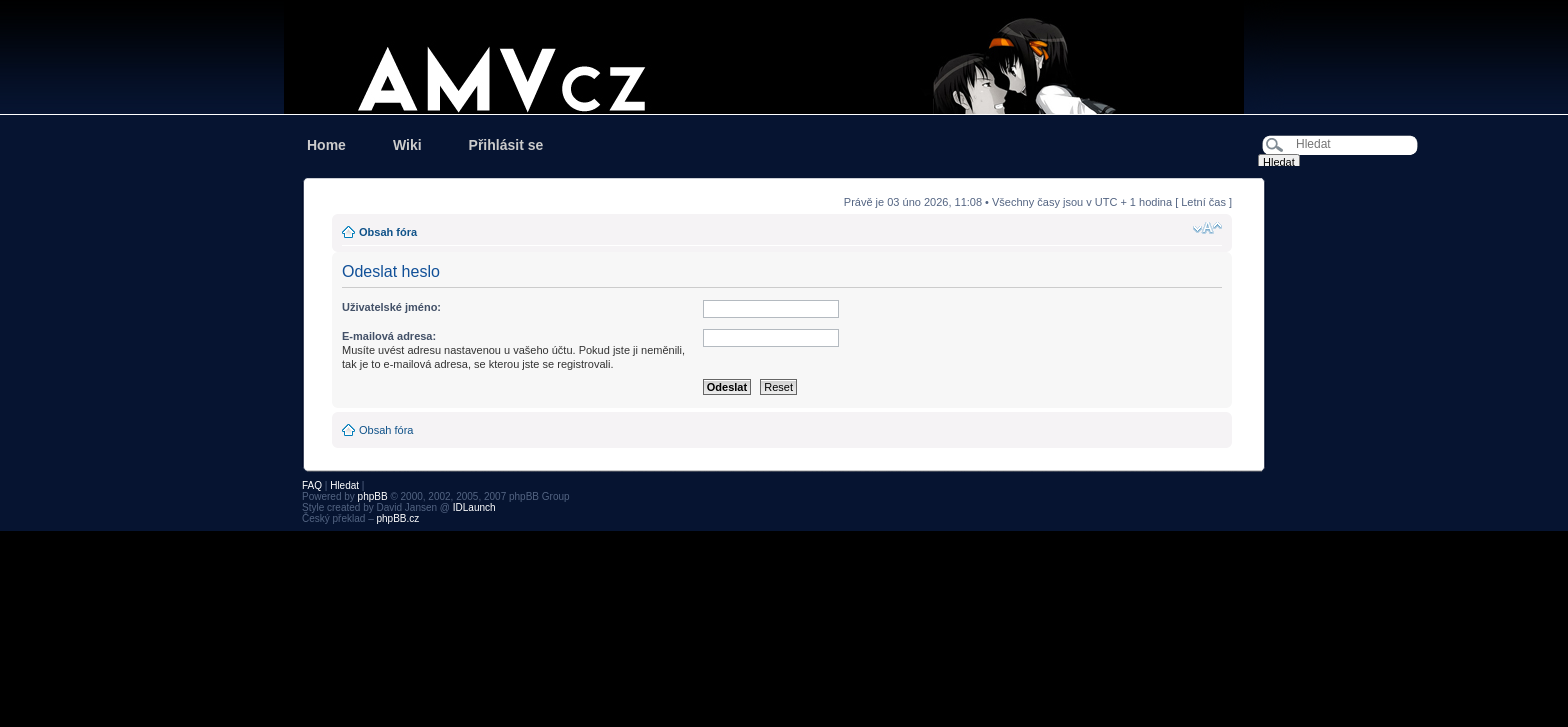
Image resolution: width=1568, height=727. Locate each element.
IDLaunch (474, 507)
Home (326, 145)
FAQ (312, 485)
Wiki (407, 145)
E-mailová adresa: (389, 336)
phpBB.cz (397, 518)
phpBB (373, 496)
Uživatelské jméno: (391, 307)
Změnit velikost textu (1207, 228)
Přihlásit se (506, 145)
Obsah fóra (388, 232)
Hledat (344, 485)
